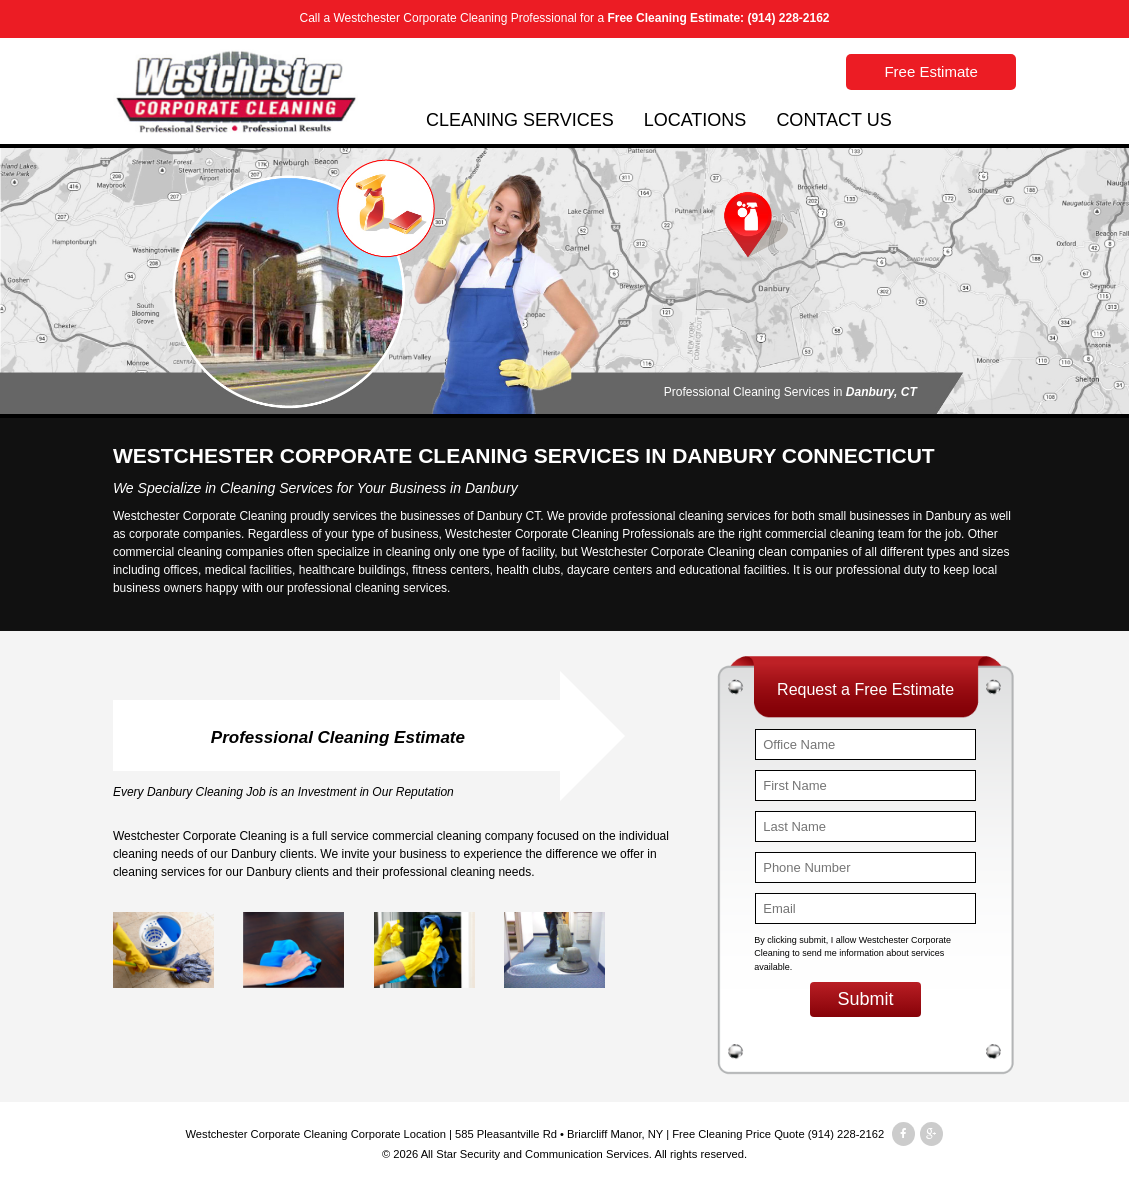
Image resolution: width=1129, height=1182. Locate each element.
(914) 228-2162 (788, 18)
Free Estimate (930, 71)
